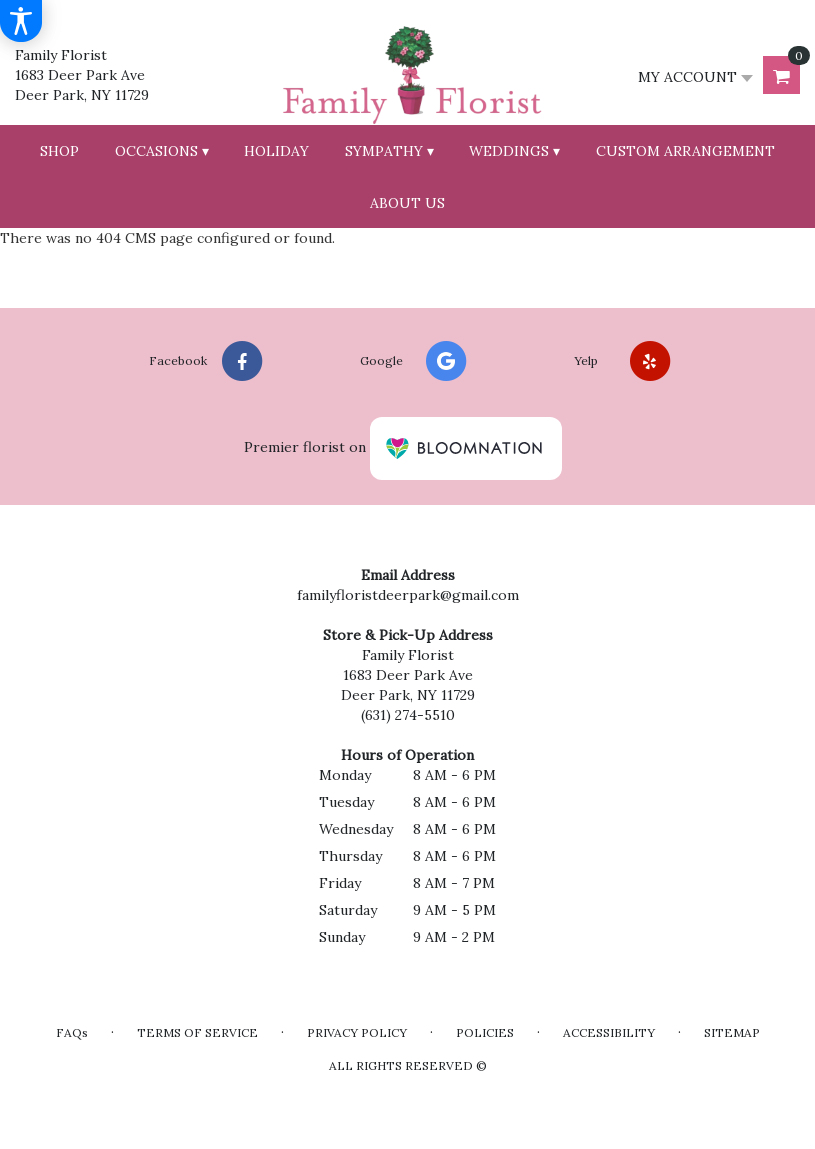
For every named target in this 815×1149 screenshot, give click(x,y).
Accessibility (609, 1032)
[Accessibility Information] (21, 21)
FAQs (72, 1032)
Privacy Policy (357, 1032)
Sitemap (732, 1032)
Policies (485, 1032)
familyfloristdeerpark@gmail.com (408, 595)
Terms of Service (197, 1032)
